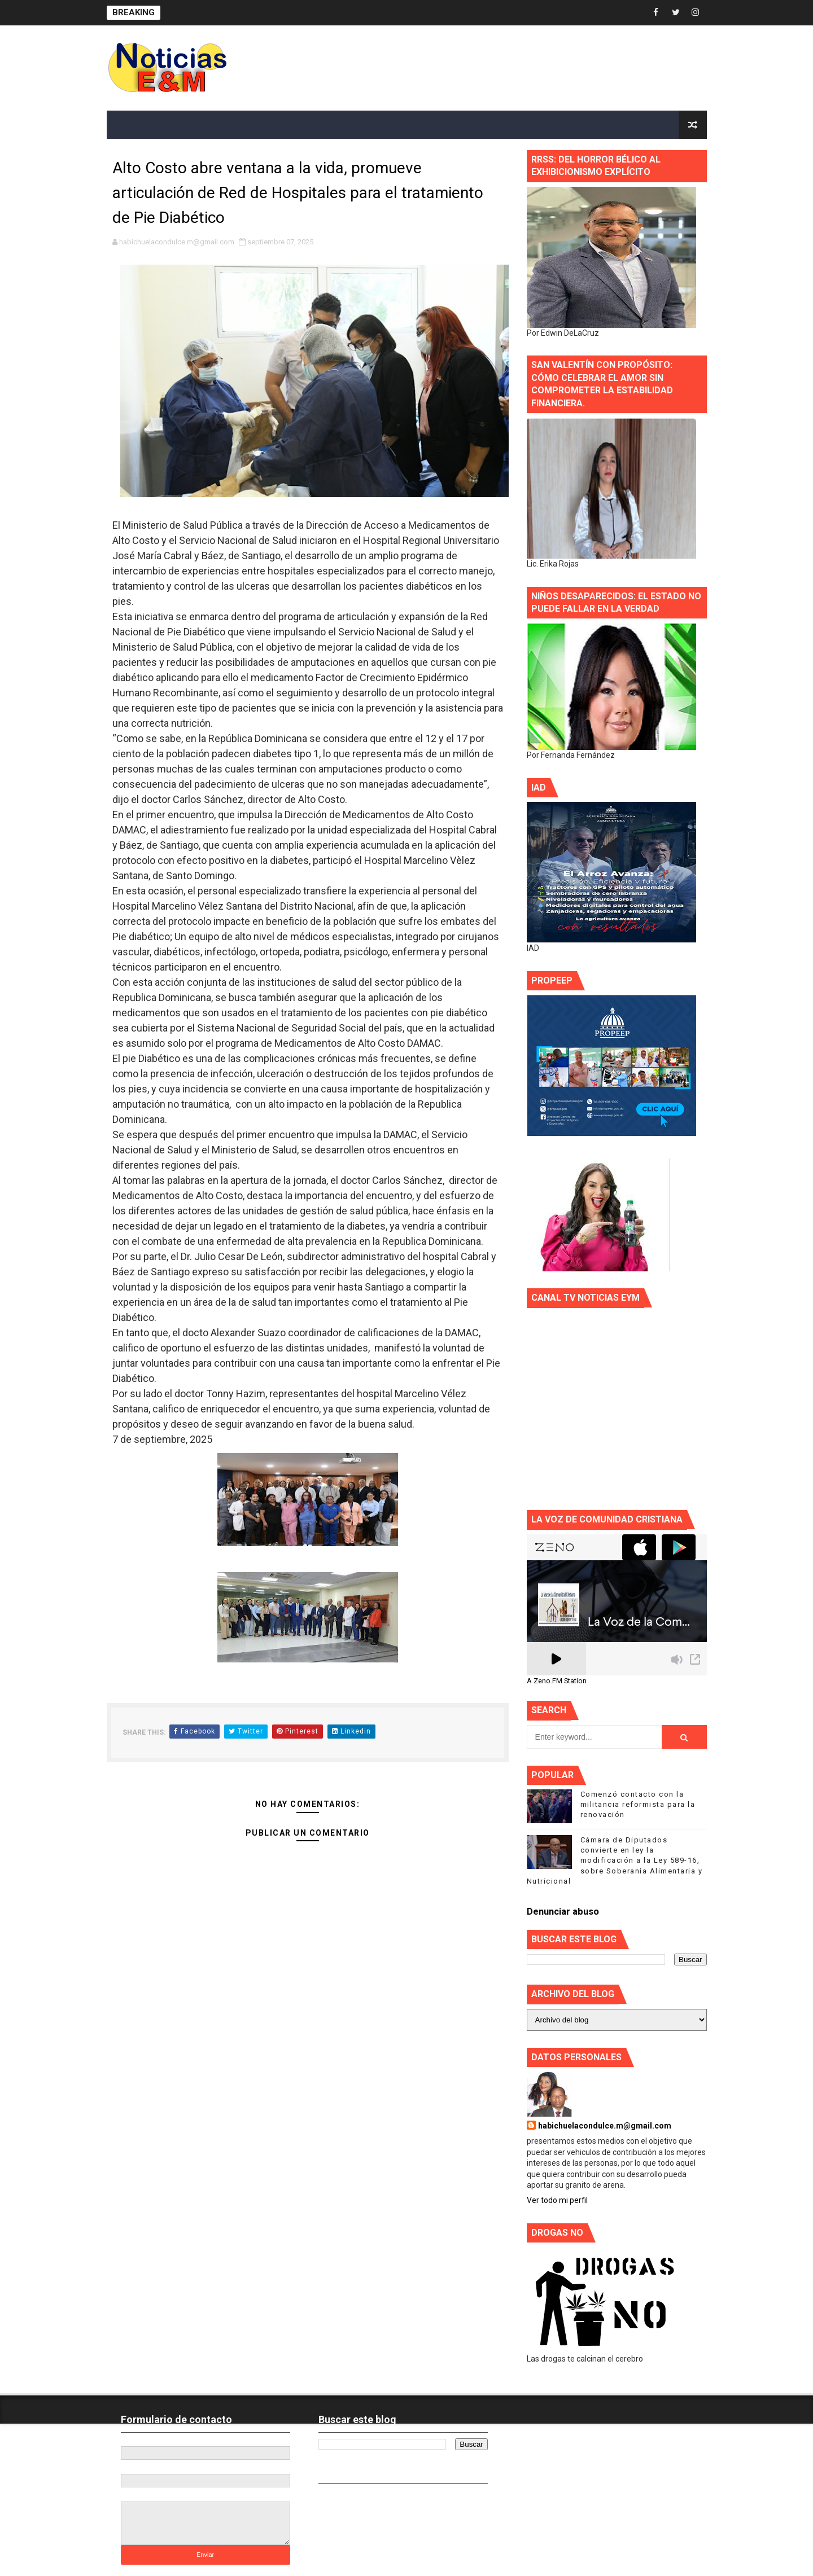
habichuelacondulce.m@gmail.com (604, 2125)
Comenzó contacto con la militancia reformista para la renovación (638, 1804)
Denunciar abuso (563, 1911)
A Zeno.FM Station (557, 1681)
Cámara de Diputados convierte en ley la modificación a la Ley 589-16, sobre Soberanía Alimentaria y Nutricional (615, 1860)
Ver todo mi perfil (557, 2200)
